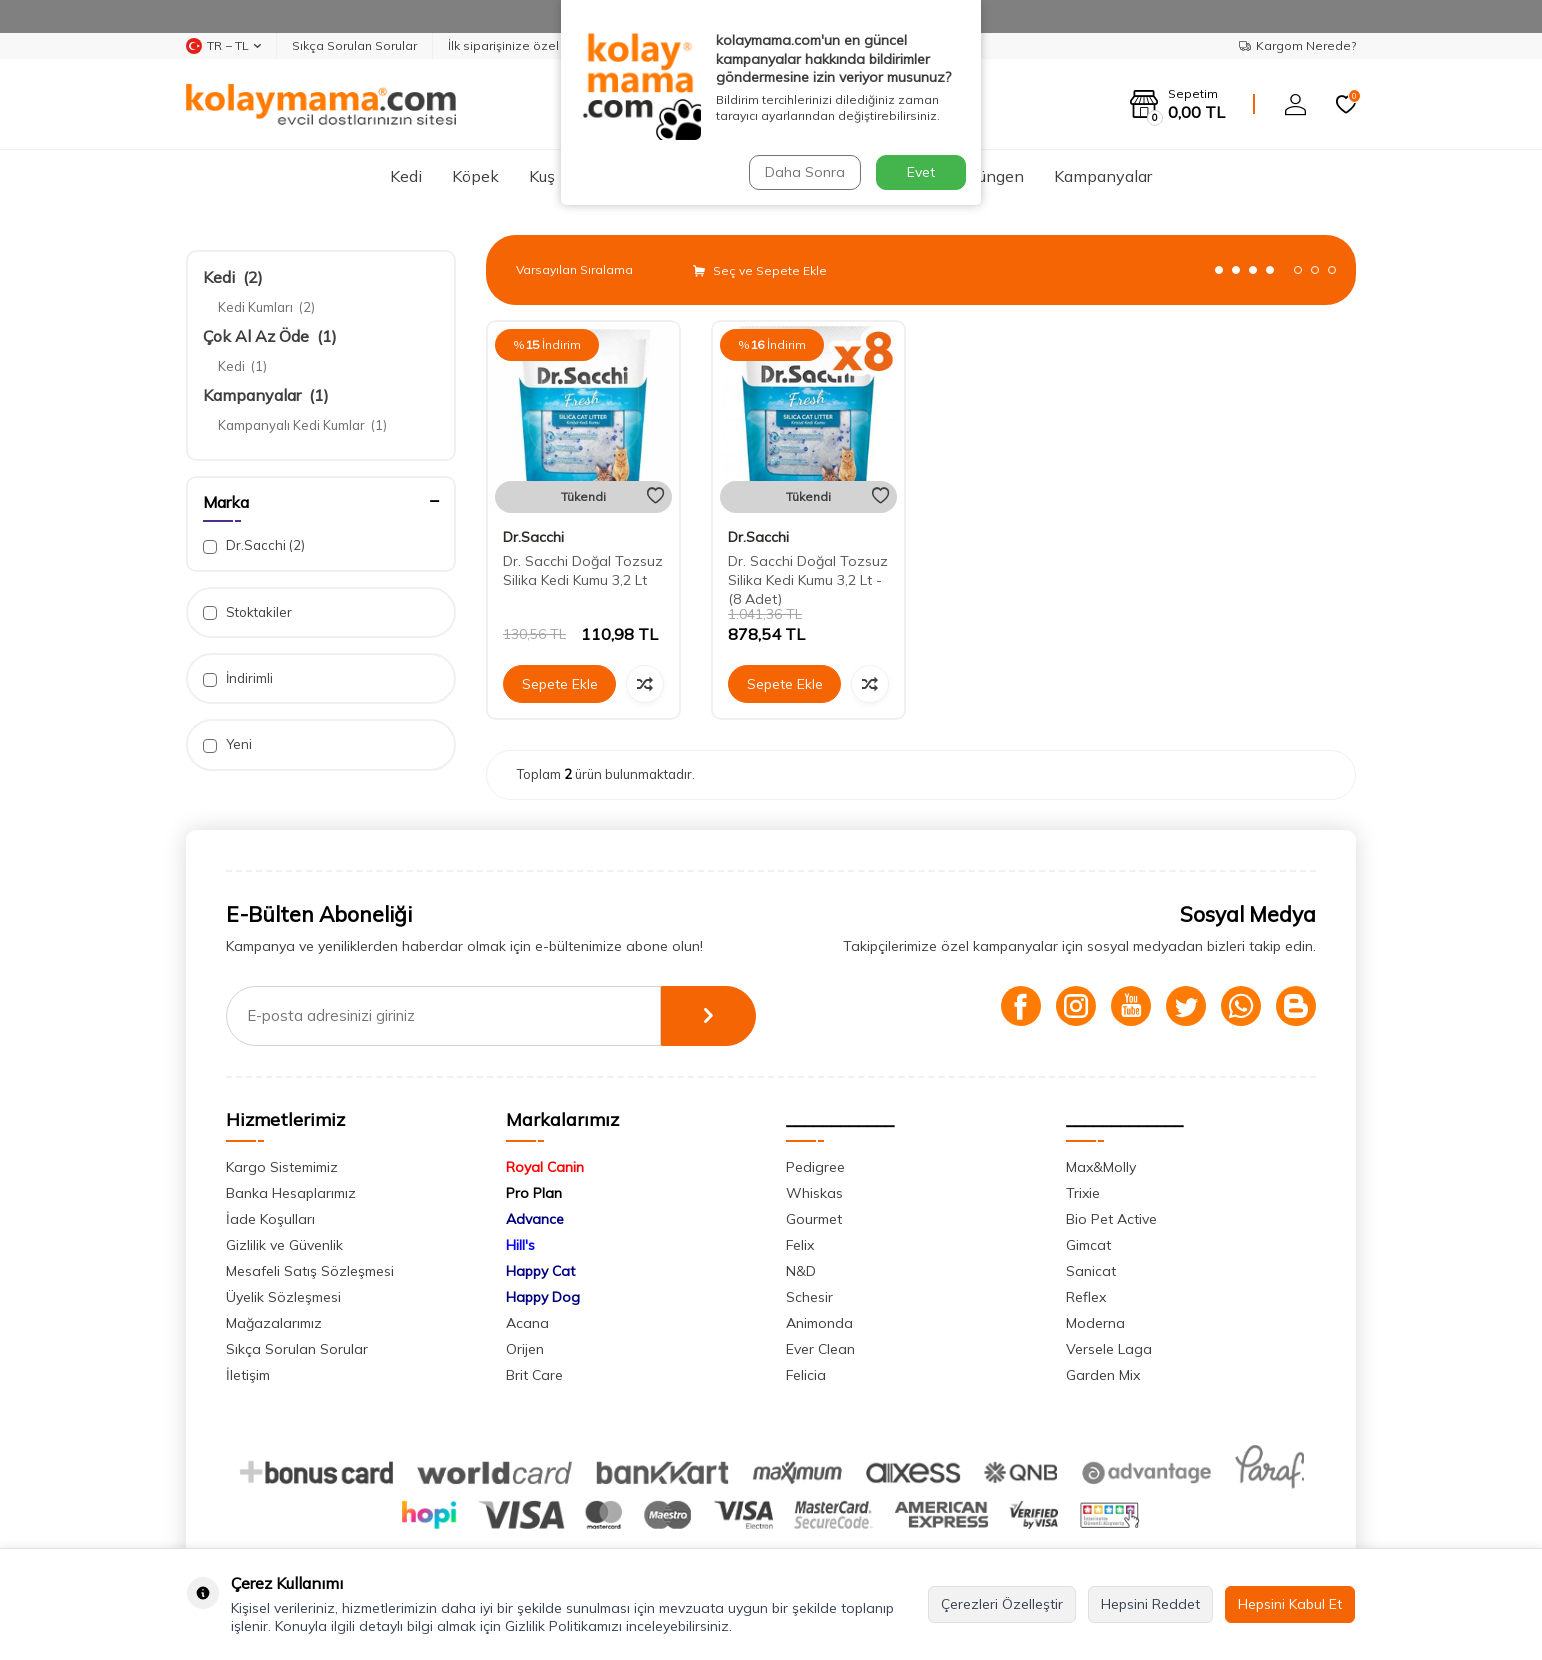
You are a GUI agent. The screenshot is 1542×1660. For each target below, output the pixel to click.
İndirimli (238, 678)
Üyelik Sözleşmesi (283, 1297)
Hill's (520, 1245)
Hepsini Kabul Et (1290, 1604)
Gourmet (814, 1219)
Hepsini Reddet (1150, 1604)
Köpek (475, 176)
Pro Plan (534, 1193)
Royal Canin (545, 1167)
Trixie (1083, 1193)
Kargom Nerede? (1297, 45)
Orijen (525, 1349)
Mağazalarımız (274, 1323)
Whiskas (814, 1193)
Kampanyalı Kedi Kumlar (302, 425)
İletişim (248, 1375)
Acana (527, 1323)
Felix (800, 1245)
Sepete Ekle (560, 684)
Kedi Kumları (266, 307)
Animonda (819, 1323)
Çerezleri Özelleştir (1002, 1604)
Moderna (1095, 1323)
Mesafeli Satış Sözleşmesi (310, 1271)
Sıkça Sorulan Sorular (354, 45)
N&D (801, 1271)
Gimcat (1088, 1245)
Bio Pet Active (1111, 1219)
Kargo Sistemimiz (282, 1167)
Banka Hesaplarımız (291, 1193)
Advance (535, 1219)
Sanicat (1091, 1271)
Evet (921, 172)
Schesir (809, 1297)
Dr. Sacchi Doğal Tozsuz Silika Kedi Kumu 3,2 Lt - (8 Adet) (808, 580)
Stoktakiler (247, 612)
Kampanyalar (1103, 176)
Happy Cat (540, 1271)
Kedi (406, 176)
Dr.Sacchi (254, 545)
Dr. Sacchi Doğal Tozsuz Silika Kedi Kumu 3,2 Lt (583, 570)
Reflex (1086, 1297)
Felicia (806, 1375)
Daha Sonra (805, 172)
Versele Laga (1109, 1349)
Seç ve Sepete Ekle (760, 270)
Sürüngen (989, 176)
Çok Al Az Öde (270, 336)
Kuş (542, 176)
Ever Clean (820, 1349)
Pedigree (815, 1167)
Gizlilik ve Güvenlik (284, 1245)
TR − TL (223, 46)
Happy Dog (543, 1297)
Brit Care (534, 1375)
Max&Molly (1101, 1167)
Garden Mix (1103, 1375)
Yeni (227, 744)
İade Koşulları (270, 1219)
